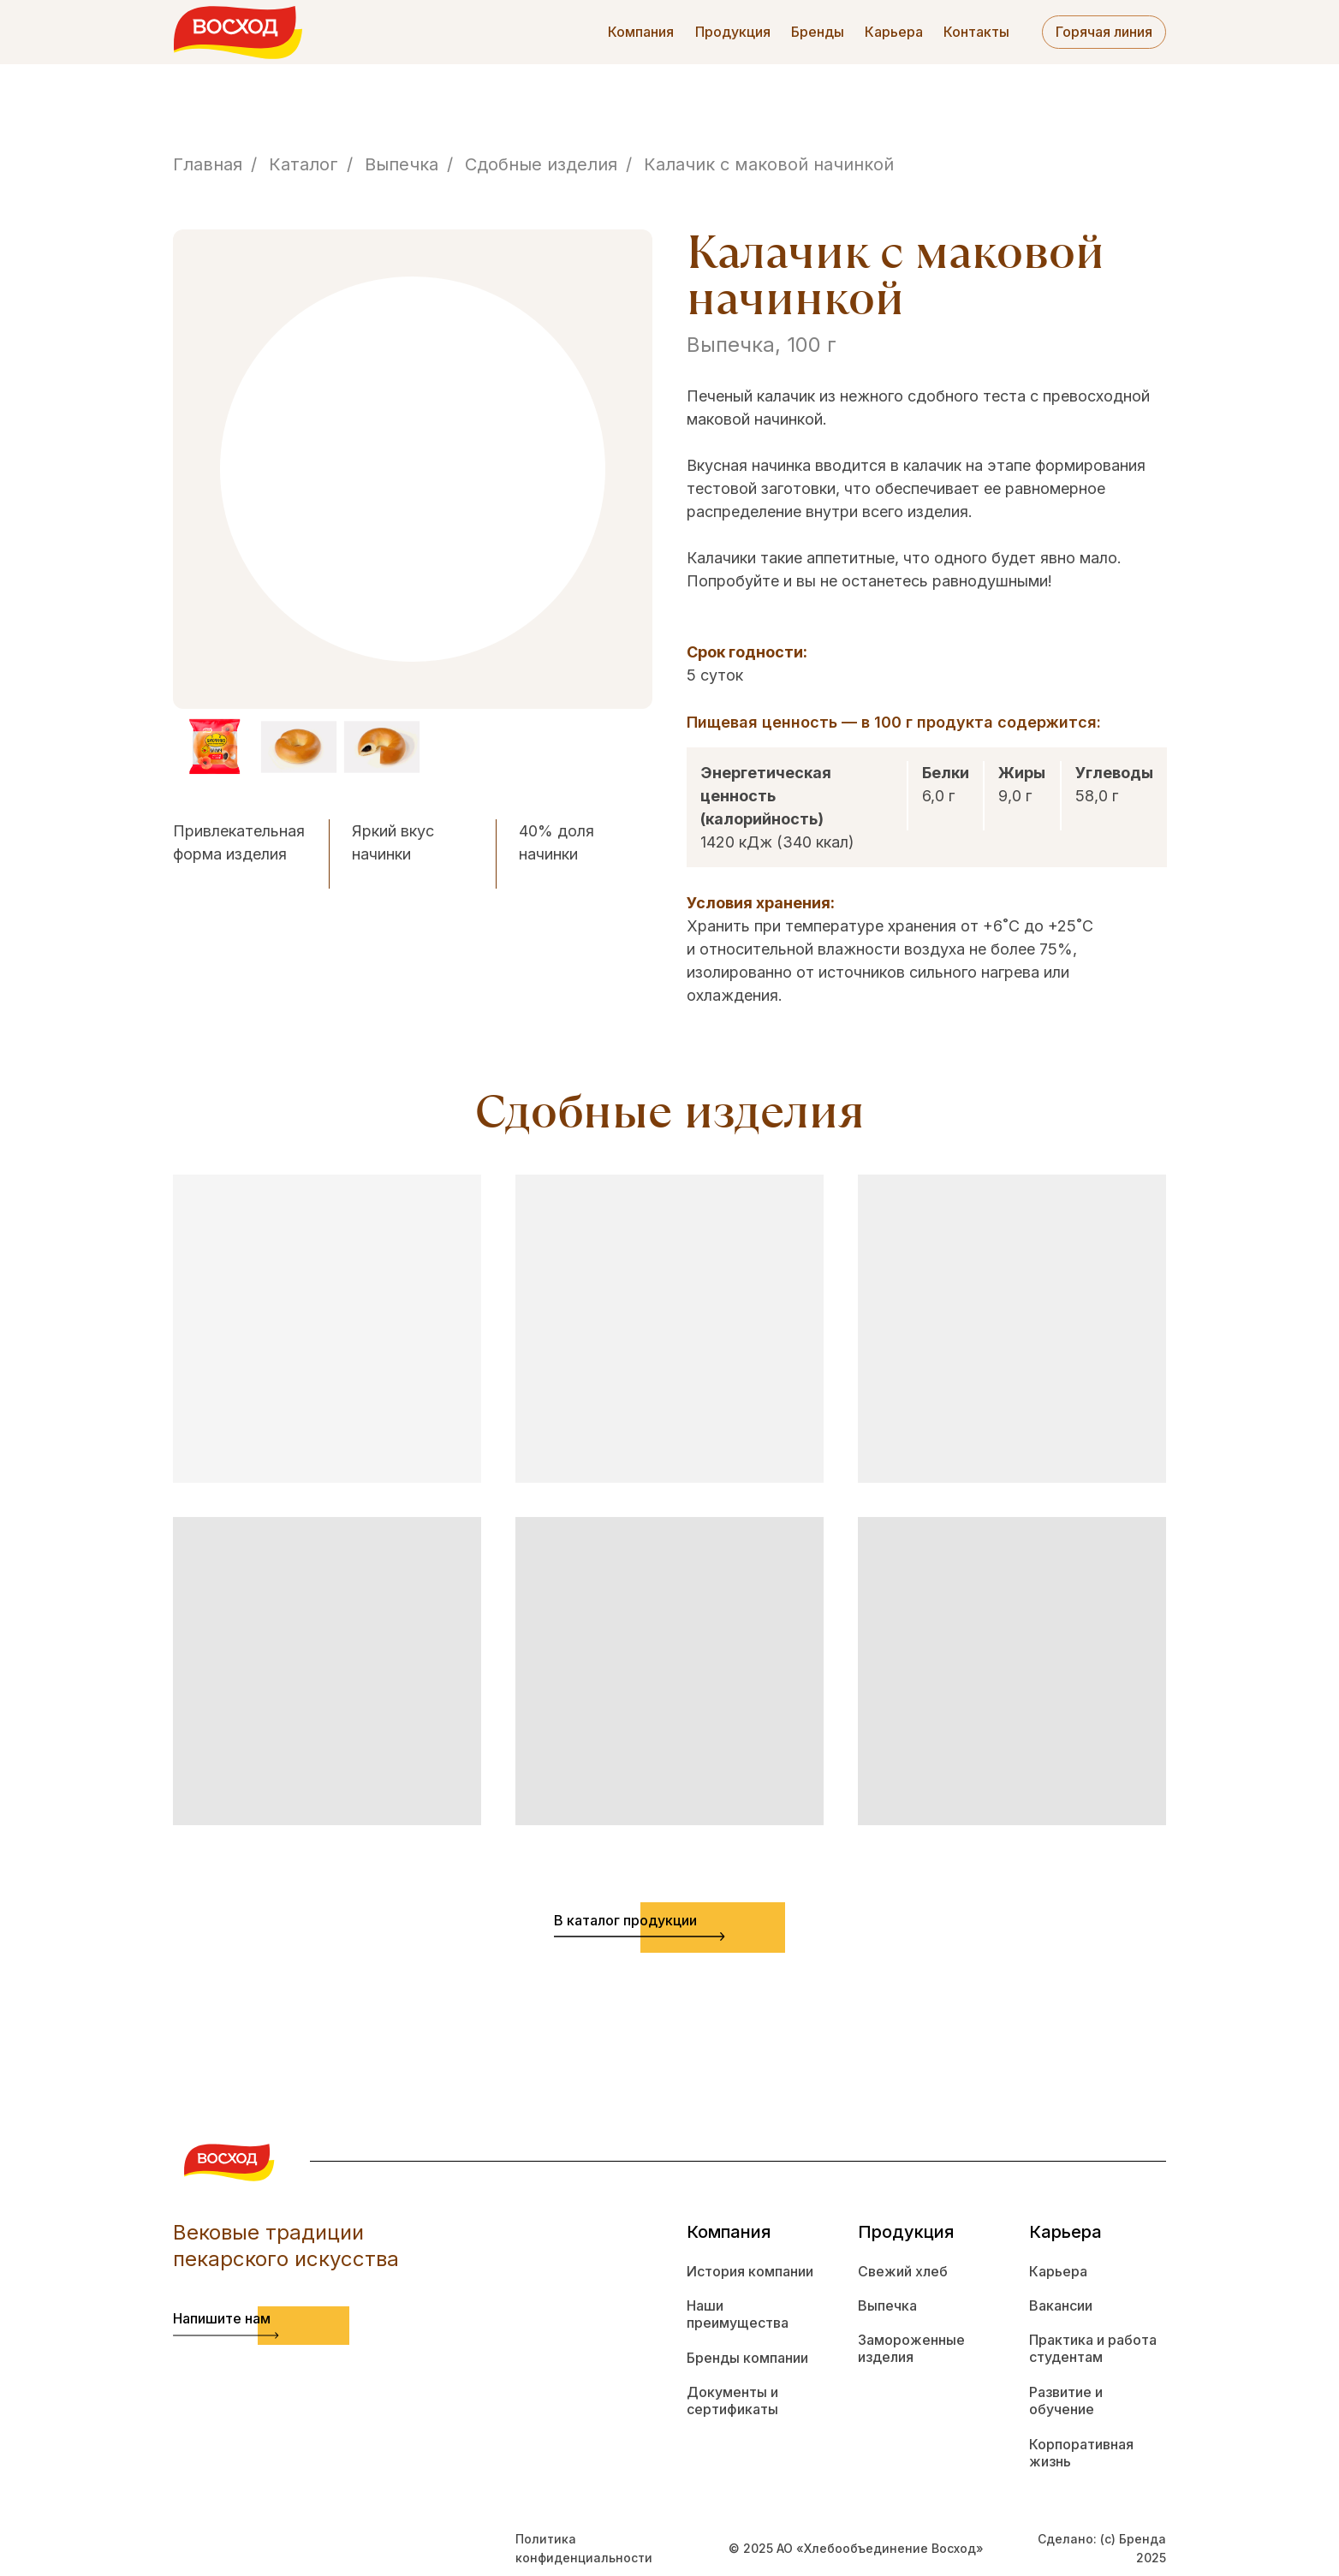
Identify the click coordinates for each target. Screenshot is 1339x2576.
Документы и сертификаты (732, 2400)
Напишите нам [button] (222, 2318)
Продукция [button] (733, 31)
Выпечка (401, 164)
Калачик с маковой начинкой (769, 164)
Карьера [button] (894, 31)
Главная (207, 164)
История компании (750, 2271)
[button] (226, 2335)
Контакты (976, 31)
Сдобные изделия (541, 164)
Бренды (817, 31)
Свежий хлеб (903, 2271)
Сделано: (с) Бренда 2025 (1102, 2548)
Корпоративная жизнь (1081, 2453)
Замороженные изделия (911, 2348)
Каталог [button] (303, 164)
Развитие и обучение (1066, 2400)
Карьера (1058, 2271)
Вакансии (1060, 2305)
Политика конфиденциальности (583, 2548)
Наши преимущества (738, 2314)
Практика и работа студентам (1093, 2348)
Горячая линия (1104, 31)
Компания (641, 31)
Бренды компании (747, 2357)
